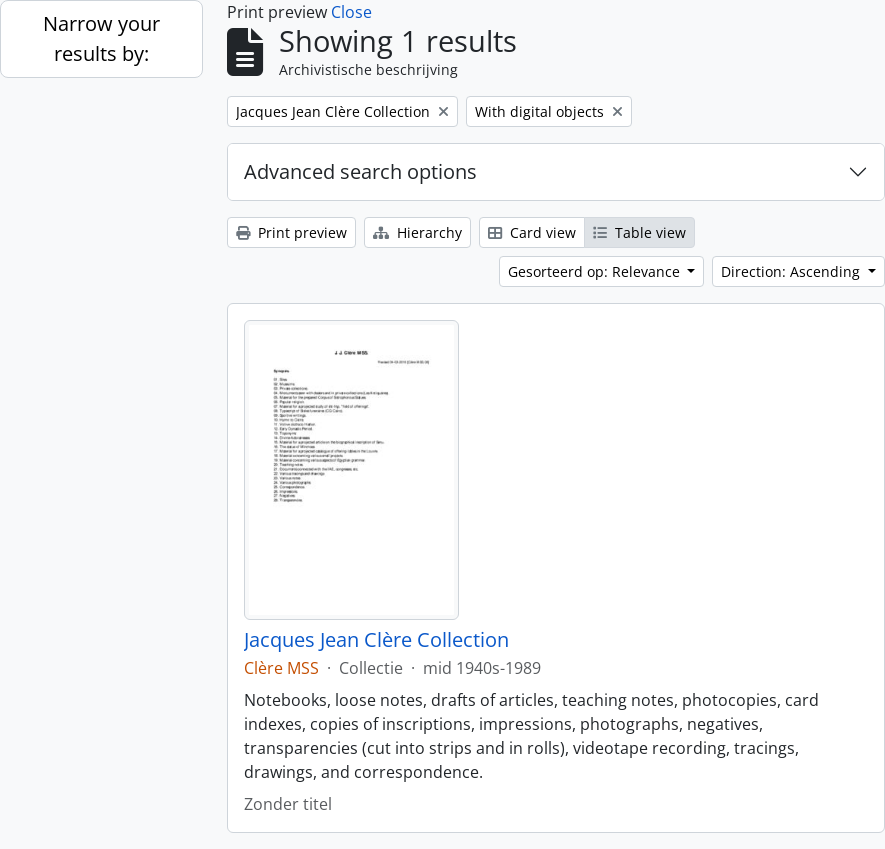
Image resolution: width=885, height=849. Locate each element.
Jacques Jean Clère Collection (376, 640)
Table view (639, 232)
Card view (532, 232)
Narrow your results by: (101, 38)
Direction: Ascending (792, 271)
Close (351, 12)
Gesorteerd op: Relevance (596, 271)
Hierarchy (417, 232)
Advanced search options (360, 171)
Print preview (291, 232)
